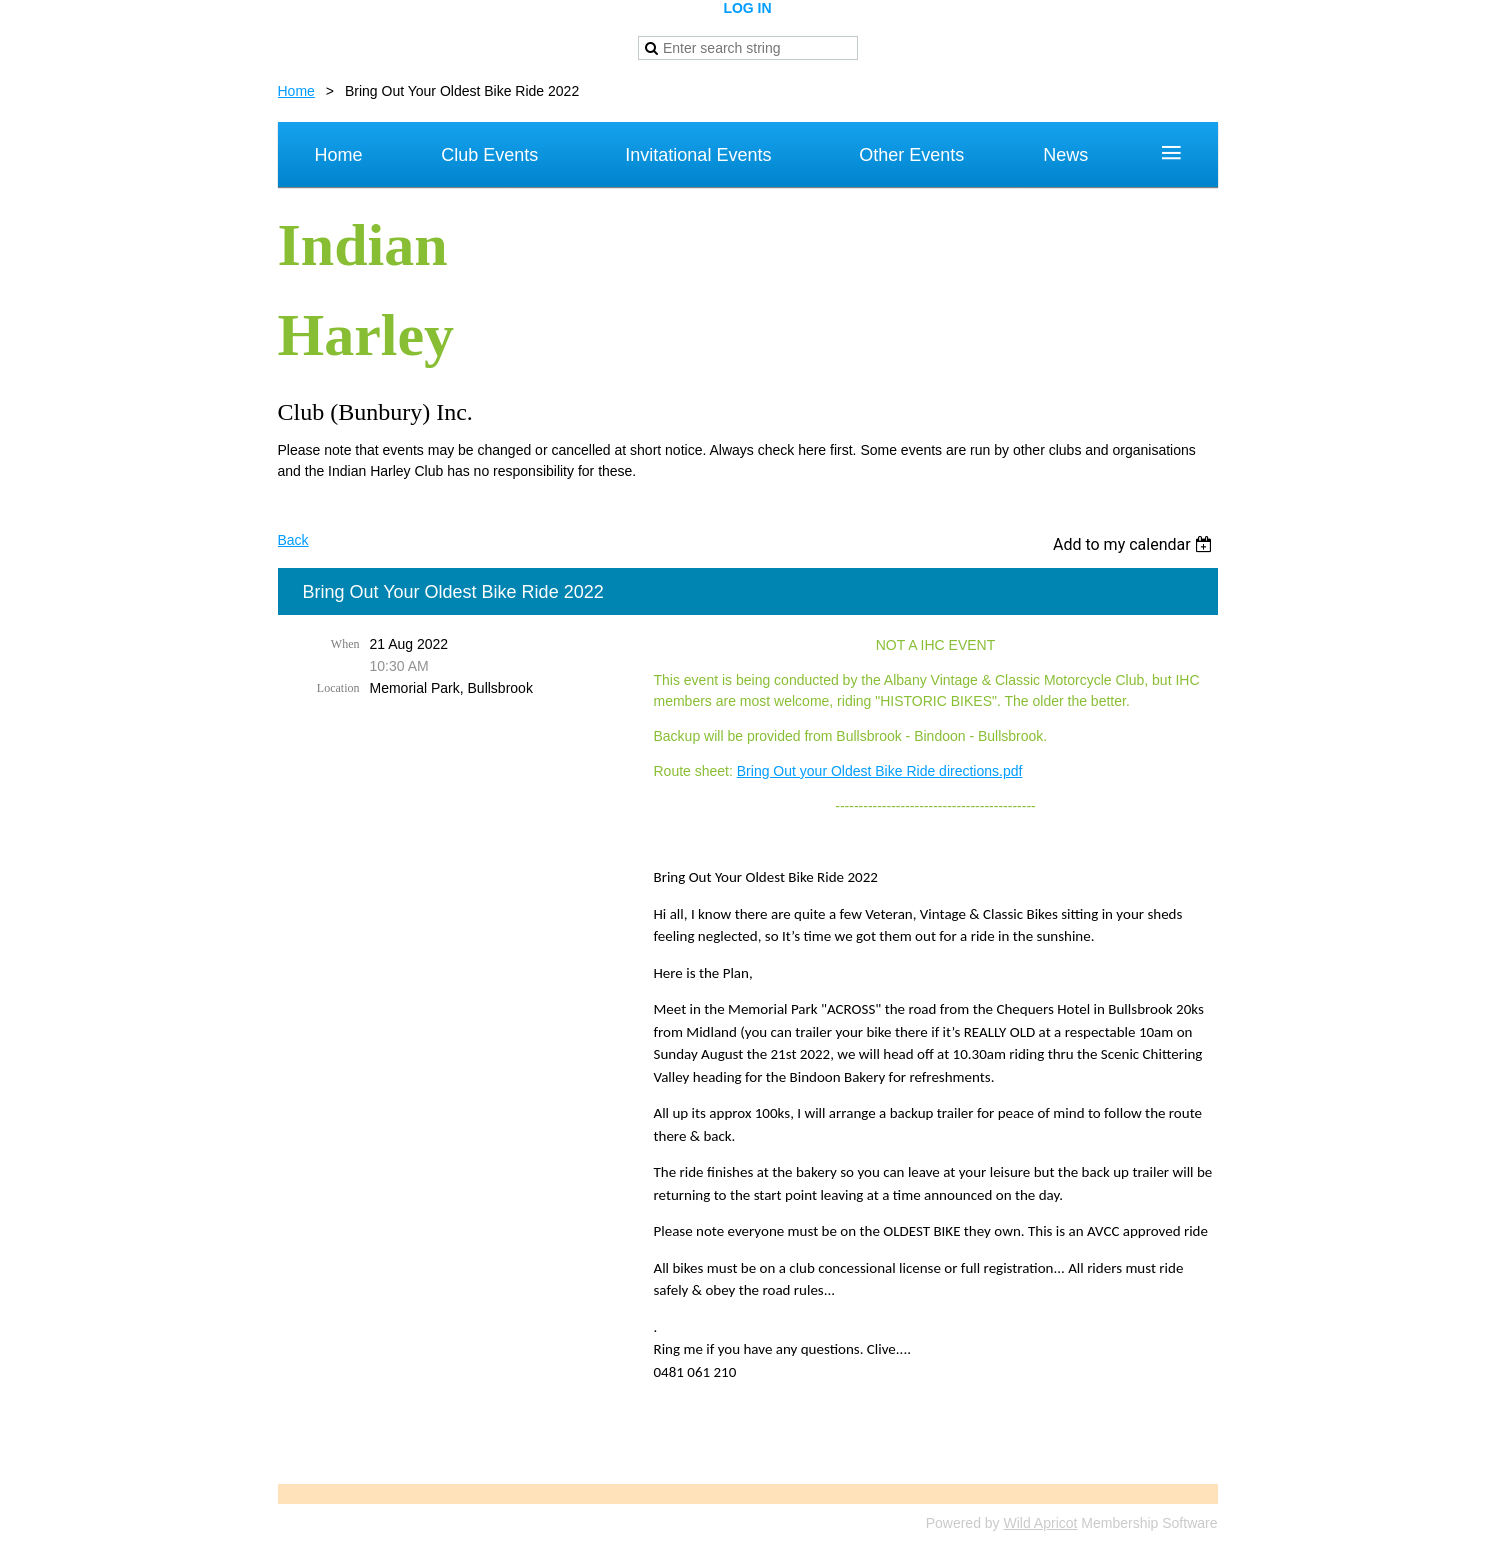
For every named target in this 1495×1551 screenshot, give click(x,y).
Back (293, 540)
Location (338, 688)
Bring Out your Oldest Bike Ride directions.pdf (880, 771)
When (345, 644)
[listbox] (1135, 544)
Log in (747, 8)
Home (296, 91)
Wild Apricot (1041, 1523)
